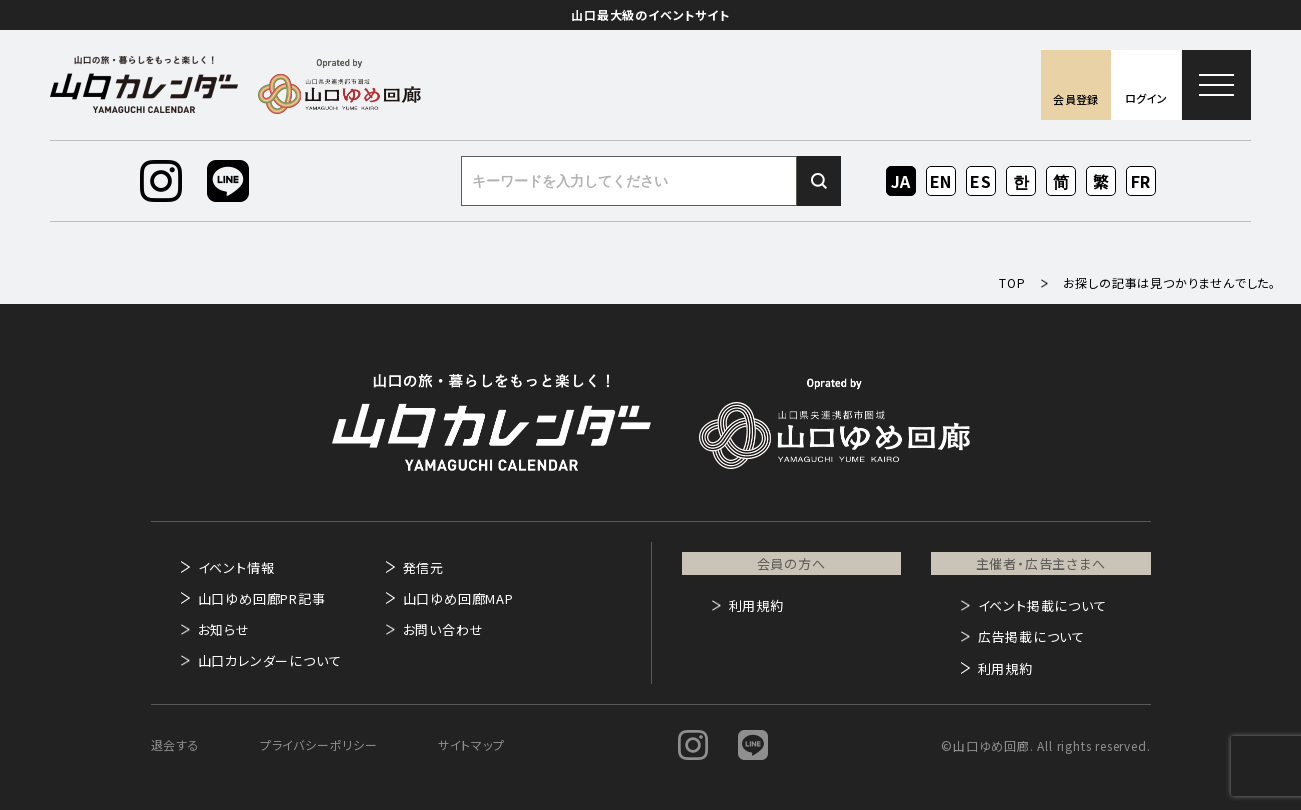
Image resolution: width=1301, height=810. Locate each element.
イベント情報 (236, 567)
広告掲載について (1031, 636)
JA (901, 181)
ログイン (1146, 98)
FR (1141, 181)
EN (941, 181)
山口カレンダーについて (270, 660)
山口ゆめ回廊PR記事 (262, 598)
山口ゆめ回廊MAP (458, 598)
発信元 (423, 567)
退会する (175, 744)
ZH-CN (1061, 182)
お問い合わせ (443, 629)
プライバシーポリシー (319, 744)
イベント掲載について (1042, 605)
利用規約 (756, 605)
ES (981, 181)
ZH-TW (1101, 182)
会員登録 (1075, 99)
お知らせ (224, 629)
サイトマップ (471, 744)
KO (1021, 181)
